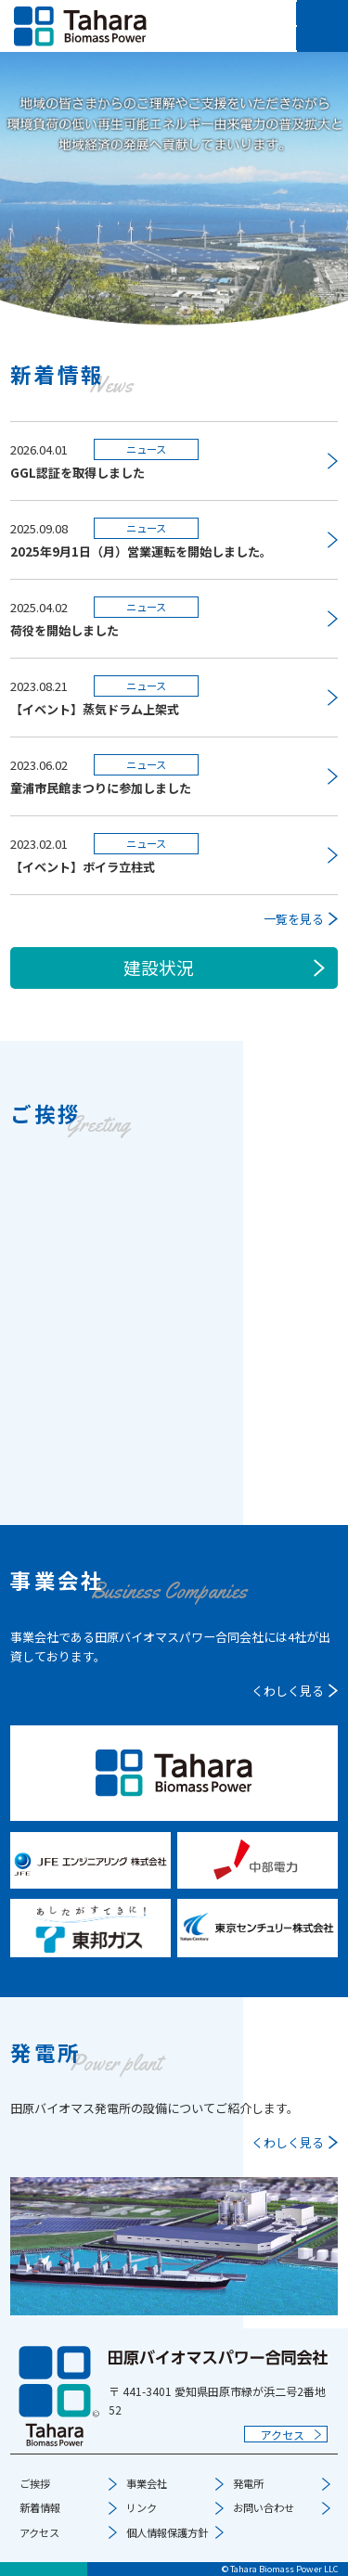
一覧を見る (294, 919)
